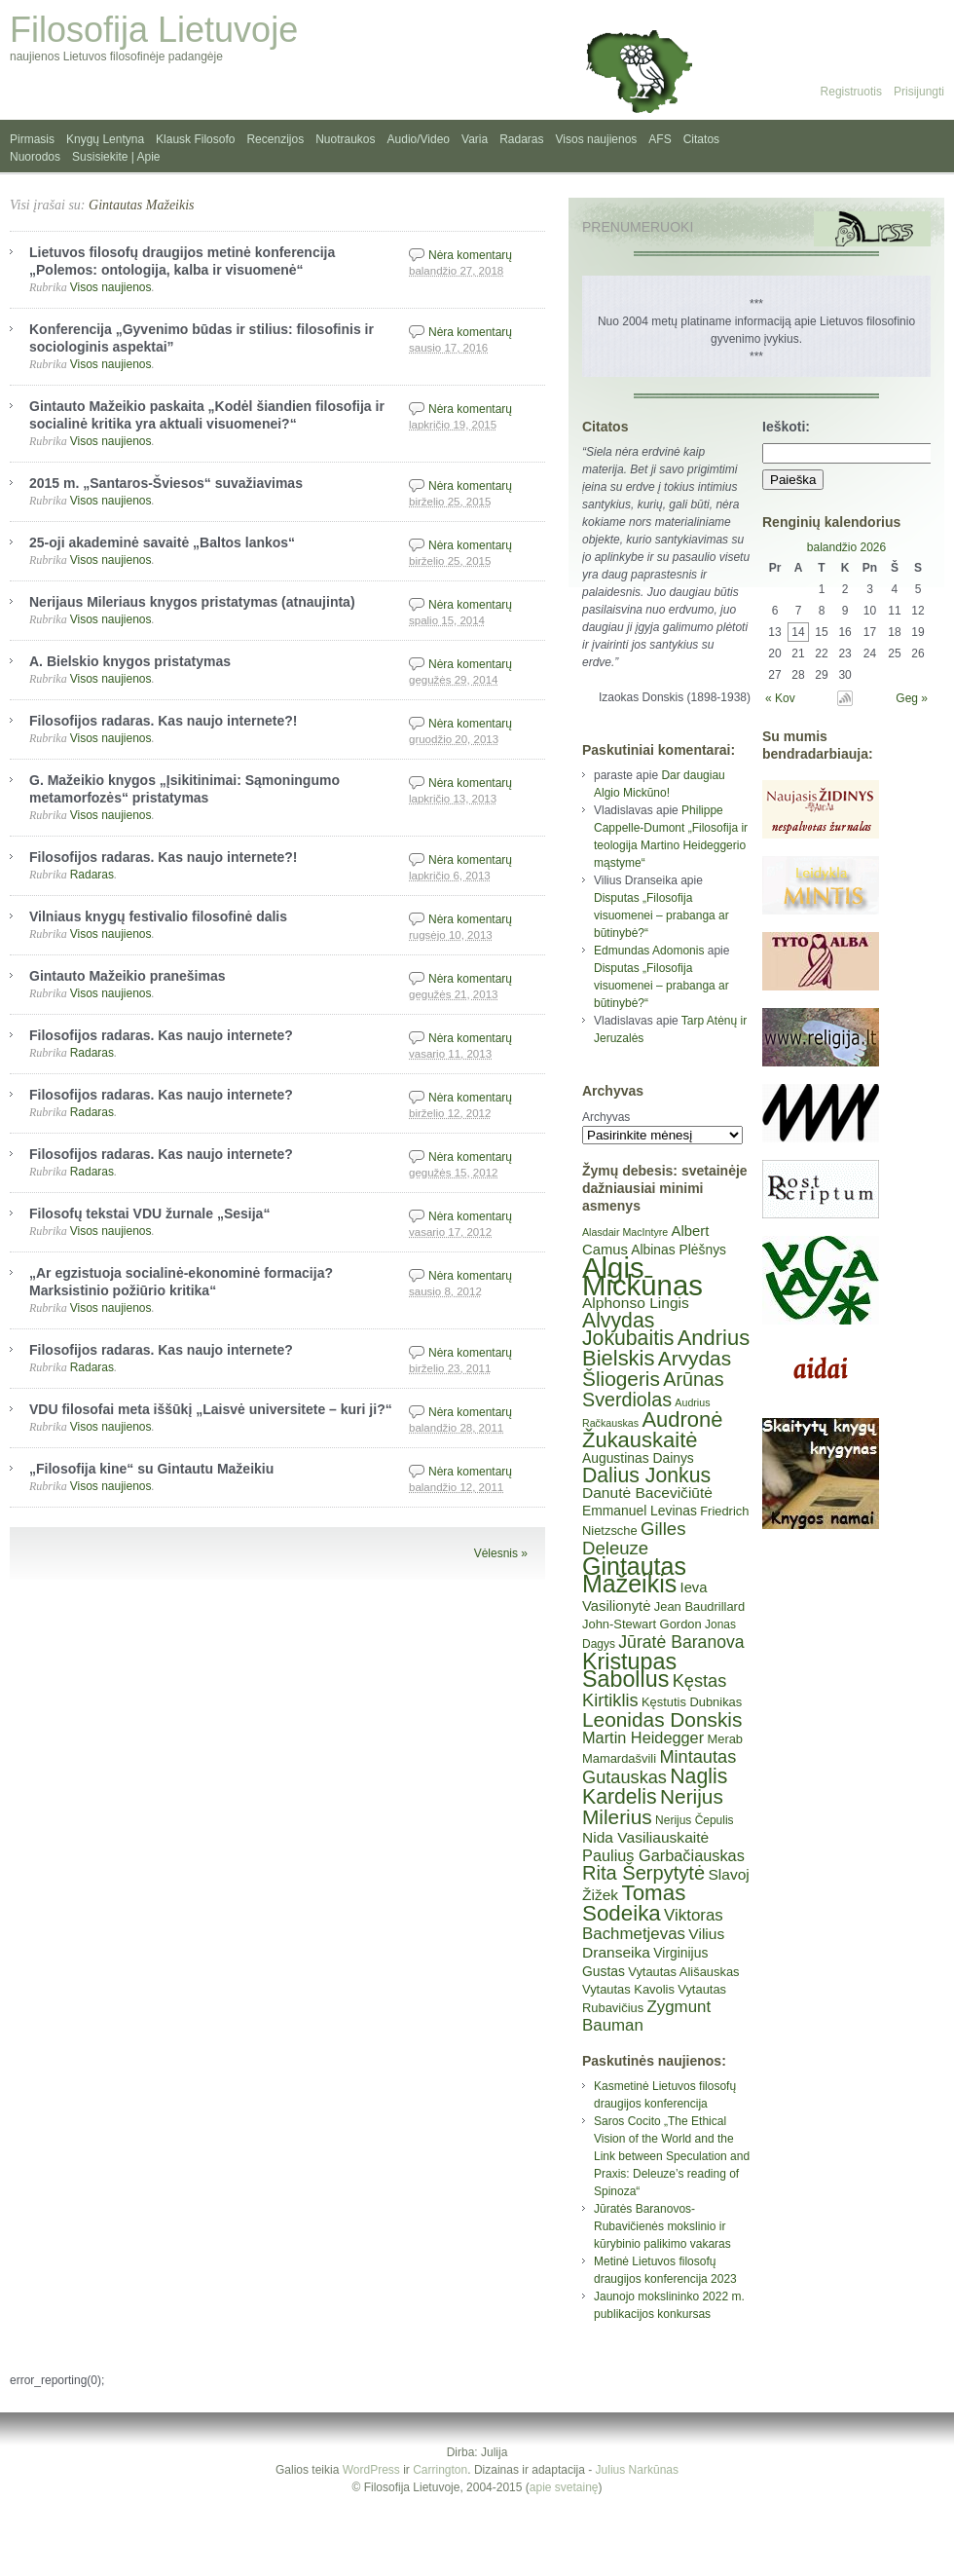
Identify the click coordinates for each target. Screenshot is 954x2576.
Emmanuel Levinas (639, 1510)
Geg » (912, 698)
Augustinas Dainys (638, 1458)
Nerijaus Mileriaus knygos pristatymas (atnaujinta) (192, 602)
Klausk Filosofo (195, 139)
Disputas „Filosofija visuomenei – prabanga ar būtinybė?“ (661, 915)
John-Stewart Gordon (642, 1624)
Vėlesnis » (501, 1553)
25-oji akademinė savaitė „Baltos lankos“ (162, 542)
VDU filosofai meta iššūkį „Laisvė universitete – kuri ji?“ (210, 1409)
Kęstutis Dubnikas (692, 1702)
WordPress (371, 2470)
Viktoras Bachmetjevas (652, 1924)
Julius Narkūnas (637, 2470)
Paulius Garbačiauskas (663, 1855)
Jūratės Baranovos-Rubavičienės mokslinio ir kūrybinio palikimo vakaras (662, 2226)
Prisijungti (919, 91)
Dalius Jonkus (646, 1475)
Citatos (701, 139)
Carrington (440, 2470)
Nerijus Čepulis (694, 1820)
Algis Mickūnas (642, 1276)
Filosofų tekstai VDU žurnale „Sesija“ (149, 1213)
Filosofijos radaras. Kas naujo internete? (161, 1035)
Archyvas (606, 1117)
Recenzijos (275, 139)
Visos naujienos (597, 139)
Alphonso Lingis (635, 1302)
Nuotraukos (345, 139)
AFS (659, 139)
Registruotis (851, 91)
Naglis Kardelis (654, 1786)
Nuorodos (35, 157)
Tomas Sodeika (633, 1903)
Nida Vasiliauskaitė (645, 1837)
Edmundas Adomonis (649, 950)
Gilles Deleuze (633, 1538)
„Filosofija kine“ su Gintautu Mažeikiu (151, 1468)
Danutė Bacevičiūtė (647, 1492)
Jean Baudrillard (699, 1606)
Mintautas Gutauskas (659, 1767)
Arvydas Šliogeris (656, 1368)
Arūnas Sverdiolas (653, 1389)
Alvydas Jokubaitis (628, 1329)
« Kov (780, 698)
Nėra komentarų (470, 255)
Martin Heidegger (643, 1737)
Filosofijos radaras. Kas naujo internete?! (163, 720)
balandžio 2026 (846, 547)
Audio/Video (419, 139)
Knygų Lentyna (105, 139)
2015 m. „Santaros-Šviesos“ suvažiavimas (166, 483)
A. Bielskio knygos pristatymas (130, 661)
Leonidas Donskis (662, 1719)
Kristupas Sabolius (629, 1670)
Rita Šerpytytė (643, 1873)
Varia (474, 139)
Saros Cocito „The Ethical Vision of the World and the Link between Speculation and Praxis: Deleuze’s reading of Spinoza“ (672, 2156)
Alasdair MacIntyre (625, 1232)
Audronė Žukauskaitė (652, 1429)
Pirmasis (32, 139)
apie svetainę (564, 2487)
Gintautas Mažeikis (142, 205)
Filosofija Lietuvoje (154, 30)
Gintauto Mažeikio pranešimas (127, 976)
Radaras (521, 139)
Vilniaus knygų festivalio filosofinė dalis (158, 916)
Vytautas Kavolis (628, 1989)
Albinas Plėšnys (678, 1249)
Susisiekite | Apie (116, 157)
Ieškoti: (786, 426)
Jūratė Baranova (681, 1642)
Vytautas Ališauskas (683, 1971)
